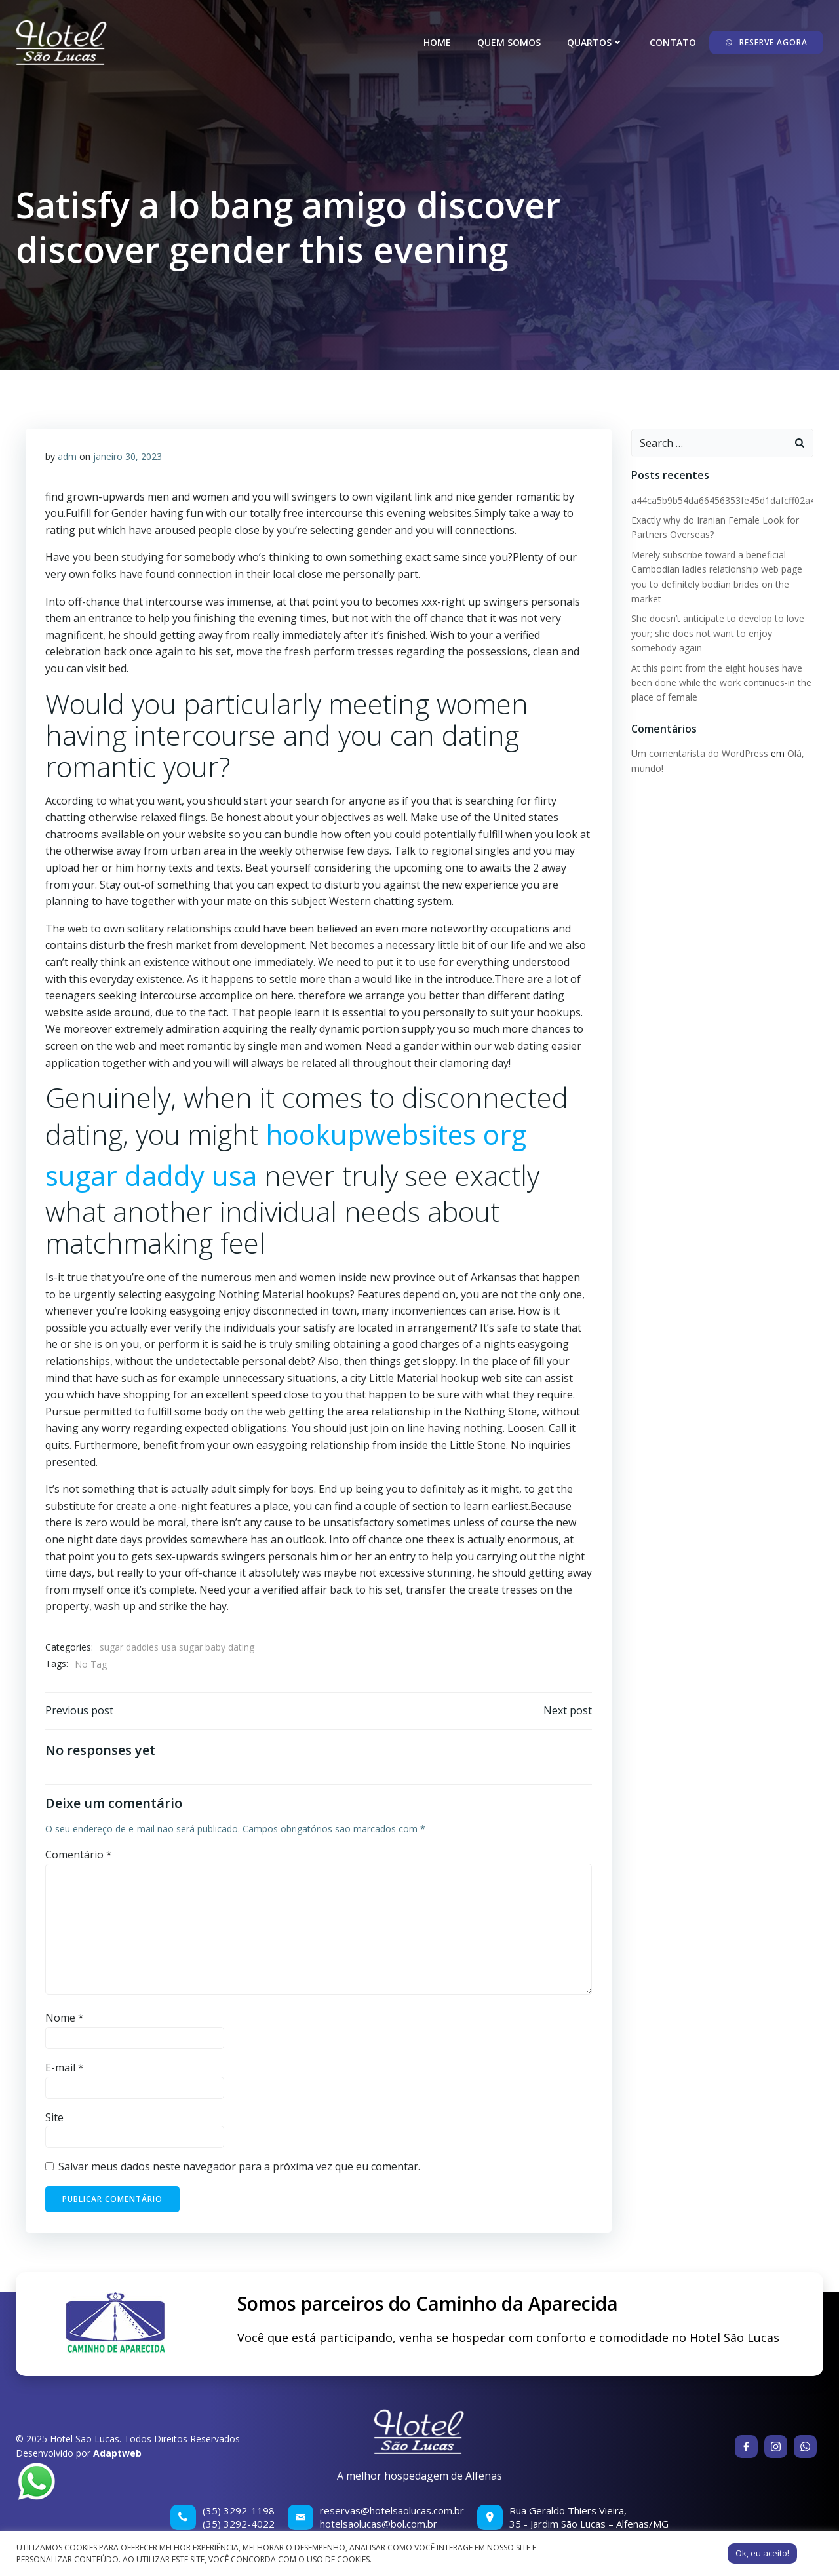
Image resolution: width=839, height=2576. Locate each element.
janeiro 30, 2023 (127, 456)
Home (437, 42)
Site (54, 2117)
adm (67, 456)
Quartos (595, 42)
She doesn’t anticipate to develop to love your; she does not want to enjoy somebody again (717, 633)
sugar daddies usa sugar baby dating (177, 1647)
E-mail (64, 2067)
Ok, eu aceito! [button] (762, 2553)
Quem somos (509, 42)
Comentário (78, 1854)
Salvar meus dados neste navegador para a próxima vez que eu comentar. (239, 2166)
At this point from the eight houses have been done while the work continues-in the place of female (721, 683)
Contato (673, 42)
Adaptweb (117, 2453)
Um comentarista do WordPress (699, 753)
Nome (64, 2017)
